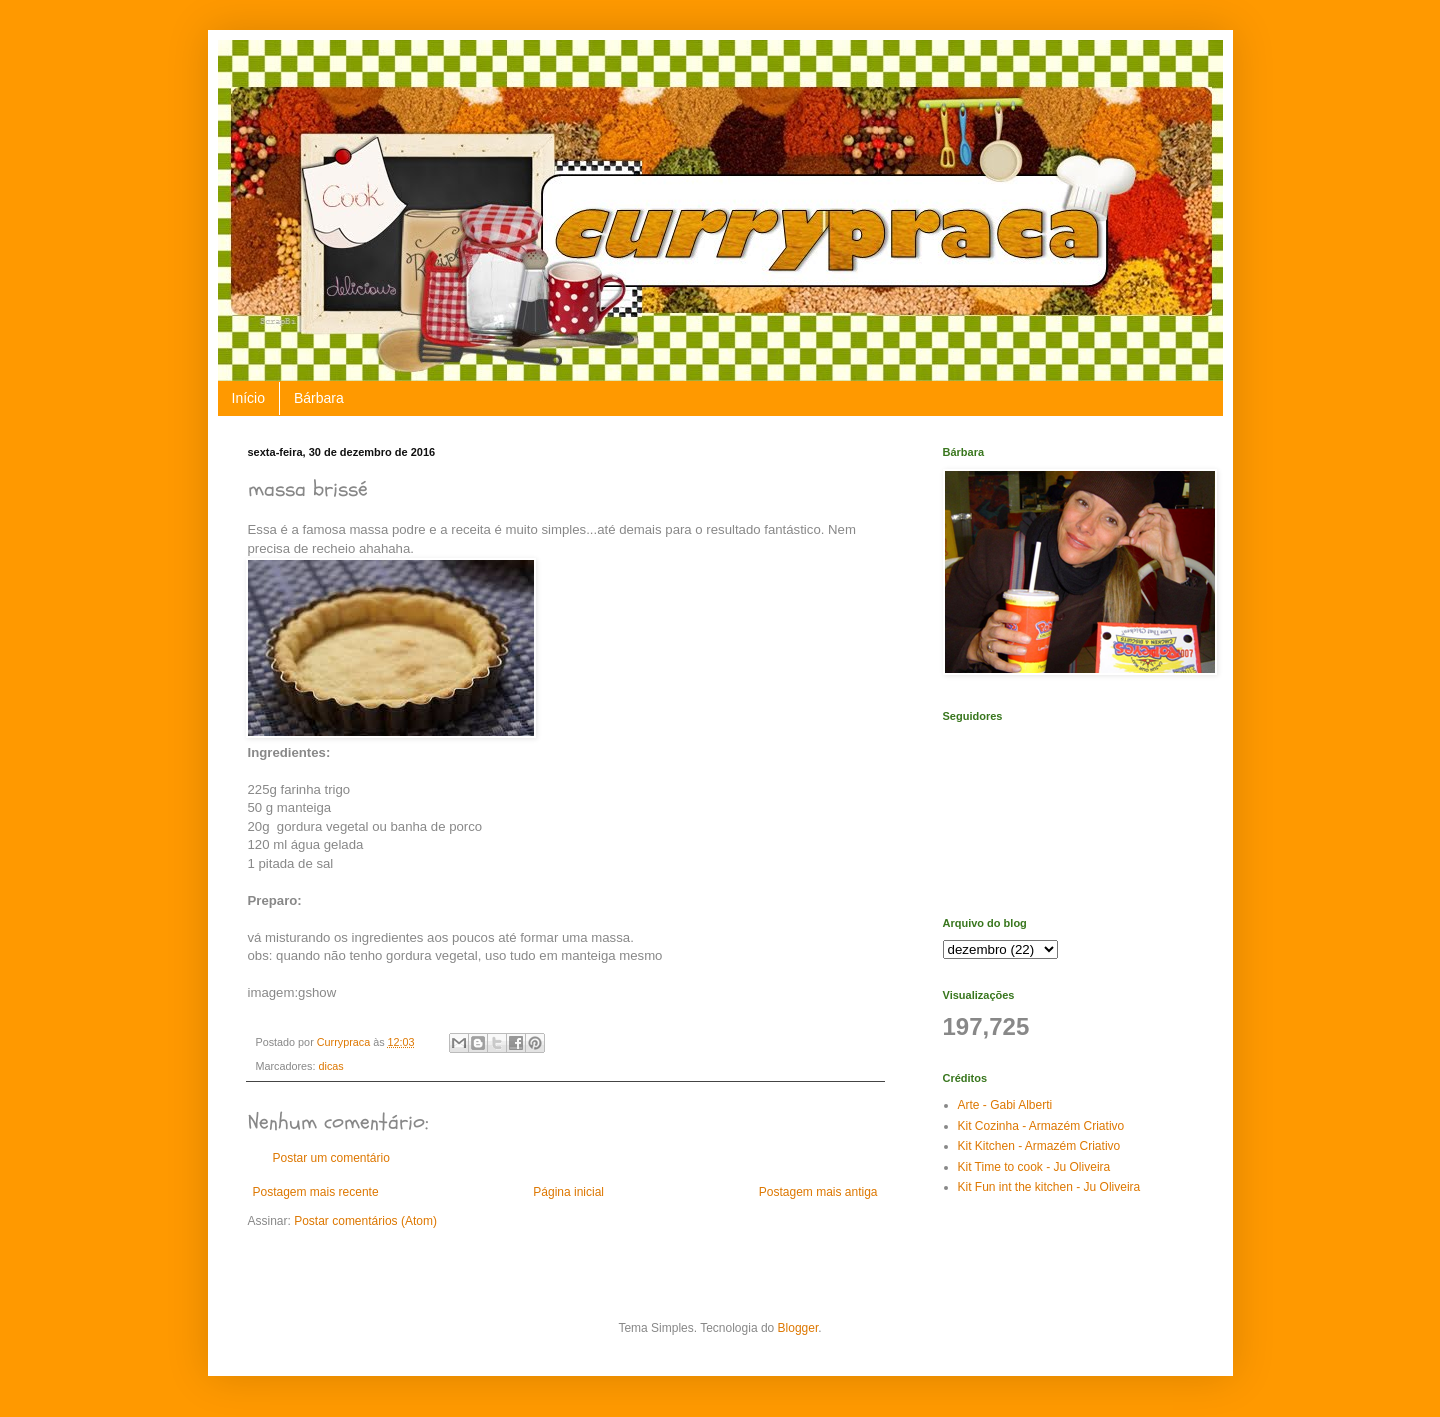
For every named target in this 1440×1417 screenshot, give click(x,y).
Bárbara (319, 398)
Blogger (798, 1328)
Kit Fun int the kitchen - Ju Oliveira (1049, 1187)
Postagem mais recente (316, 1192)
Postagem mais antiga (818, 1192)
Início (248, 398)
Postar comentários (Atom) (365, 1221)
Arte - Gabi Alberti (1005, 1105)
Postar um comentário (331, 1158)
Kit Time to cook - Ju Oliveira (1034, 1167)
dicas (331, 1066)
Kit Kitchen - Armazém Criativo (1039, 1146)
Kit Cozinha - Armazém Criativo (1041, 1126)
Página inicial (568, 1192)
